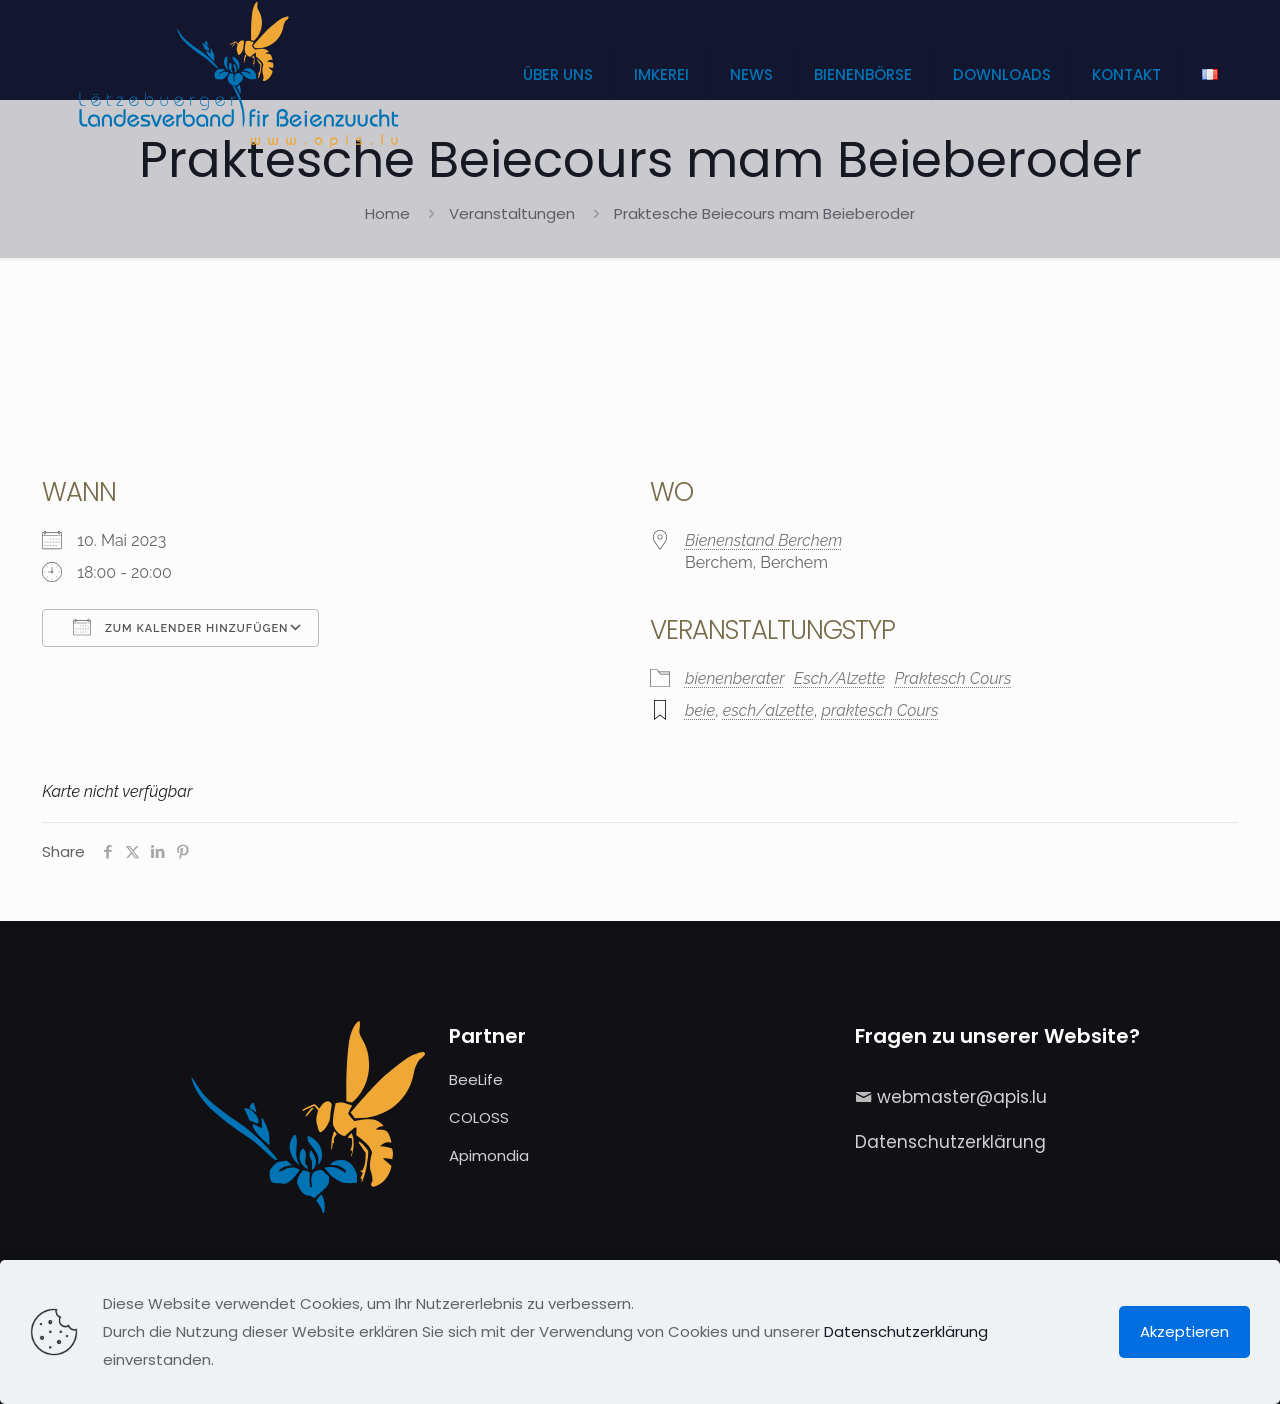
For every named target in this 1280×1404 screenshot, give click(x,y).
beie (700, 710)
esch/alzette (768, 710)
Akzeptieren (1184, 1331)
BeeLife (476, 1079)
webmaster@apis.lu (962, 1097)
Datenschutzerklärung (950, 1142)
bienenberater (735, 678)
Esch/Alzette (840, 678)
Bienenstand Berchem (763, 540)
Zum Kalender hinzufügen (180, 627)
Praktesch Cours (952, 678)
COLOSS (479, 1117)
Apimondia (489, 1155)
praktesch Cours (879, 710)
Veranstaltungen (512, 213)
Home (387, 213)
